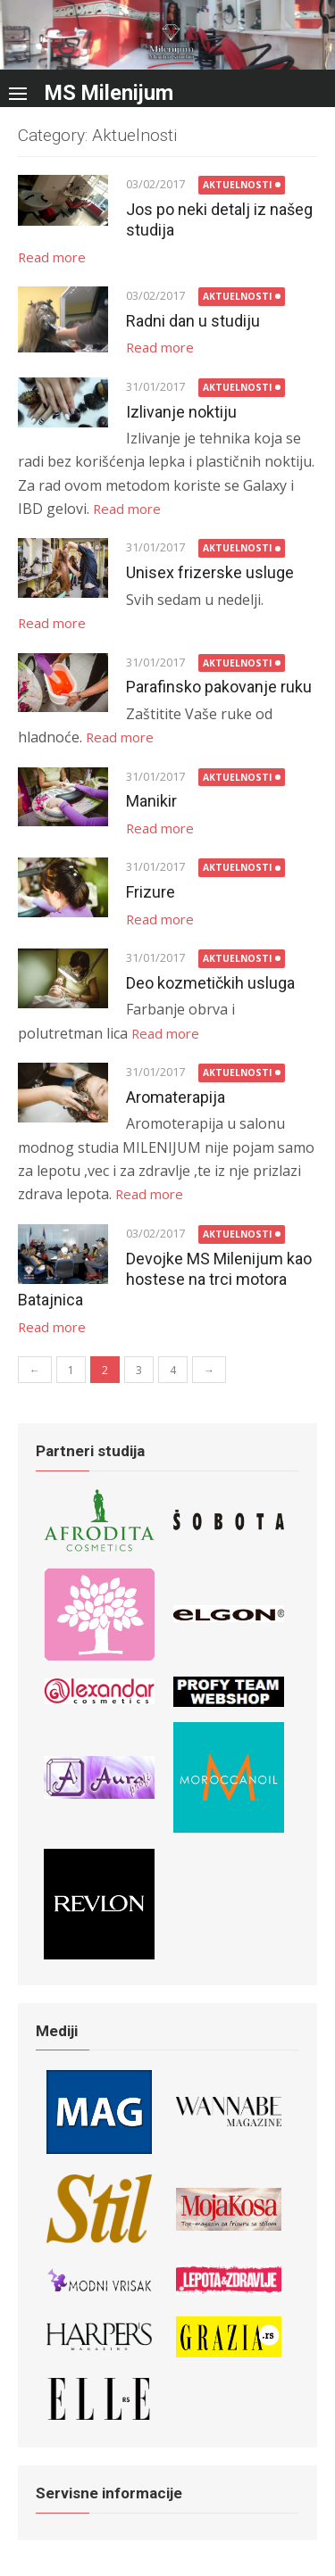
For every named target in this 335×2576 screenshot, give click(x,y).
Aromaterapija (175, 1097)
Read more (52, 257)
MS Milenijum (109, 92)
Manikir (151, 800)
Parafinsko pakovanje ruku (219, 686)
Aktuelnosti (237, 184)
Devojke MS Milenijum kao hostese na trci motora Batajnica (165, 1279)
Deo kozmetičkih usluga (210, 982)
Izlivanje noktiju (181, 411)
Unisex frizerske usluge (210, 572)
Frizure (150, 891)
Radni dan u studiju (193, 320)
